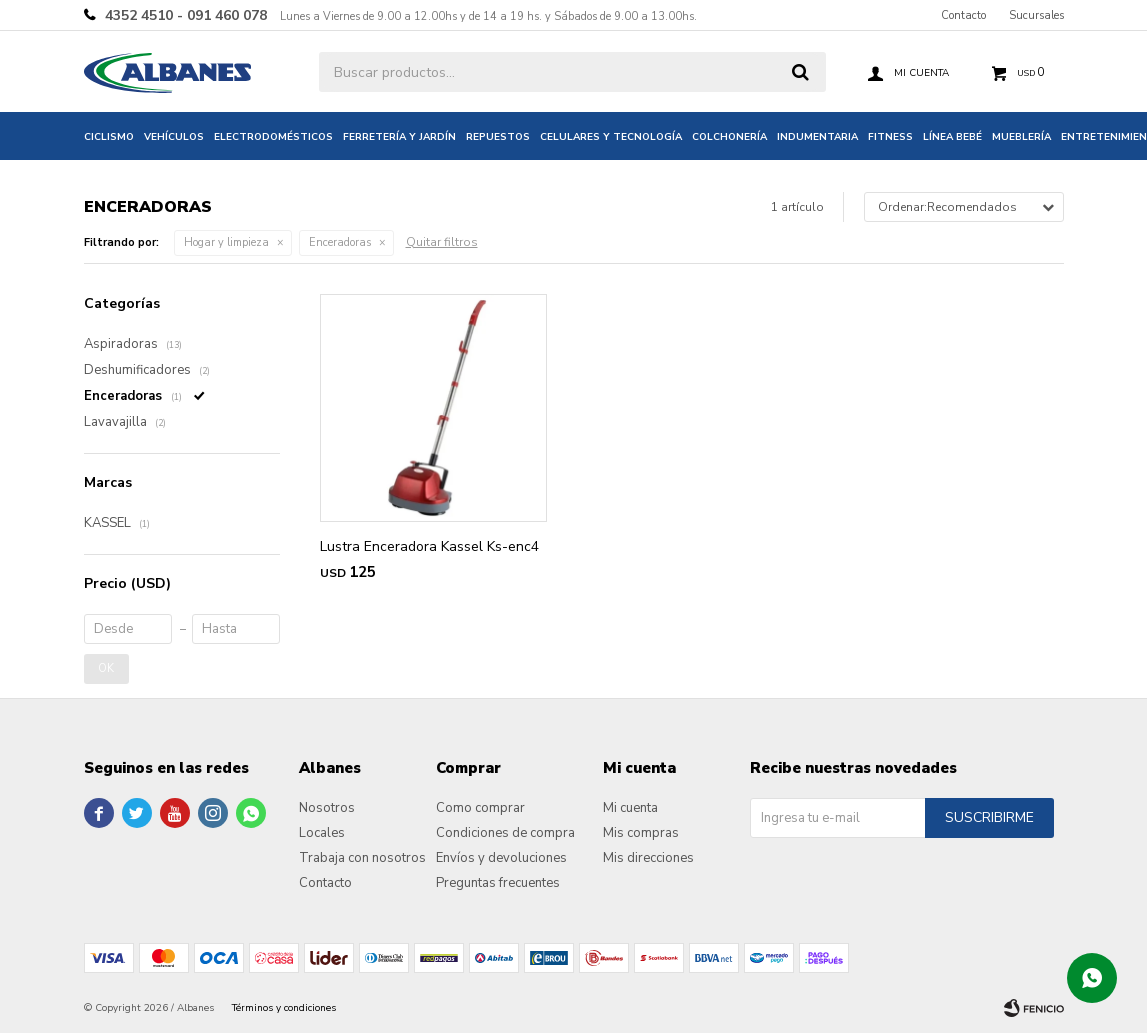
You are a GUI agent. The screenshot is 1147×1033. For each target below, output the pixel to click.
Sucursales (1036, 15)
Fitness (890, 137)
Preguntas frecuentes (498, 883)
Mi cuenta (630, 808)
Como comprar (480, 808)
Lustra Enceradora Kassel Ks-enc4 (429, 546)
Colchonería (729, 137)
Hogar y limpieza (226, 242)
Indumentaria (817, 137)
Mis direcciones (648, 858)
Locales (322, 833)
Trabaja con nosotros (362, 858)
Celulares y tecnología (611, 137)
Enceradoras (340, 242)
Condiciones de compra (505, 833)
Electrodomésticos (273, 137)
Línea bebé (952, 137)
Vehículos (174, 137)
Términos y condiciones (284, 1008)
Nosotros (327, 808)
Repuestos (498, 137)
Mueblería (1021, 137)
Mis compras (641, 833)
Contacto (963, 15)
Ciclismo (109, 137)
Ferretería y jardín (399, 137)
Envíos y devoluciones (501, 858)
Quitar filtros (442, 242)
